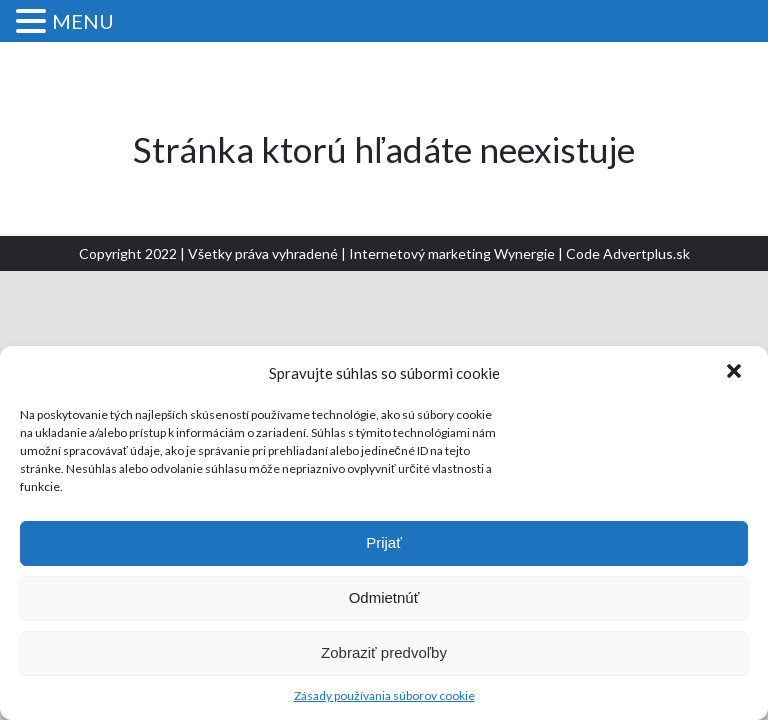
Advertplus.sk (646, 253)
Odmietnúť (384, 597)
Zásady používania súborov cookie (384, 695)
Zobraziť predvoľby (384, 652)
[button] (736, 373)
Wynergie (524, 253)
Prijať (384, 542)
